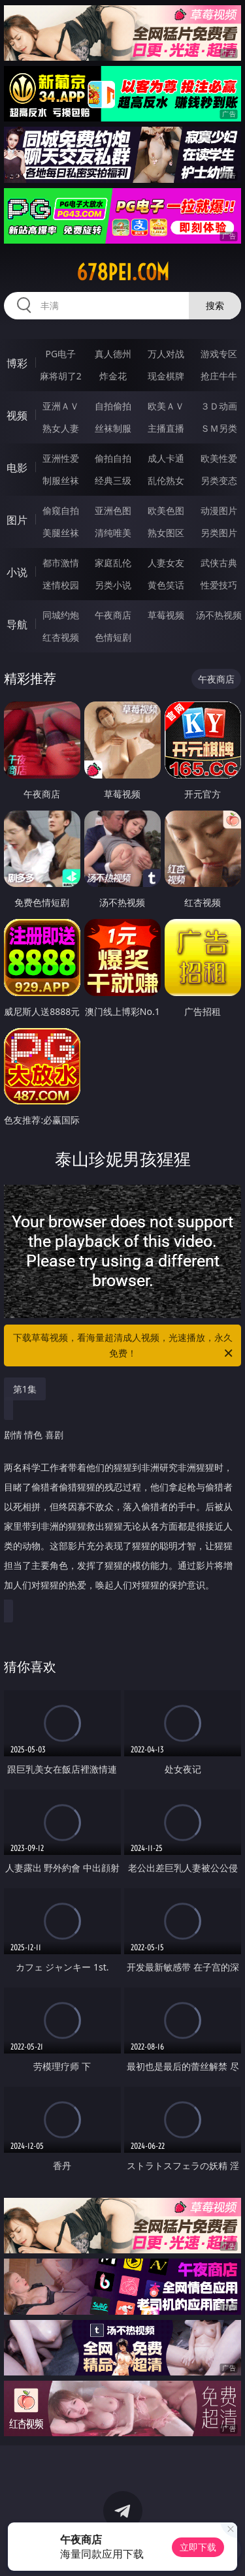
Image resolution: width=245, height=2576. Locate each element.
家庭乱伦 (113, 562)
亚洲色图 (113, 510)
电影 (17, 467)
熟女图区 (166, 532)
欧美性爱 (219, 458)
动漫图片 (219, 510)
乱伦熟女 (166, 480)
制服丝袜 (60, 480)
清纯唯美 (113, 532)
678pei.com (122, 272)
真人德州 (113, 353)
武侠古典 (219, 562)
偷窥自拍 (60, 510)
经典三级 (113, 480)
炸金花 (113, 376)
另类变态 (219, 480)
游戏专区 (219, 353)
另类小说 (113, 585)
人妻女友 (166, 562)
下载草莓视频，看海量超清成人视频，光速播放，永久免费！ (124, 1346)
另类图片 (219, 532)
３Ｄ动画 (219, 406)
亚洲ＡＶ (60, 406)
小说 (17, 572)
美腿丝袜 (60, 532)
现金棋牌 (166, 376)
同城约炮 (60, 615)
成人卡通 (166, 458)
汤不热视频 (219, 615)
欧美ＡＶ (166, 406)
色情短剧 (113, 637)
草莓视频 (166, 615)
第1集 (25, 1389)
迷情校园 (60, 585)
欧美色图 (166, 510)
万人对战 (166, 353)
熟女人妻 (60, 428)
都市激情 (60, 562)
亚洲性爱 (60, 458)
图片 (17, 520)
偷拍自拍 (113, 458)
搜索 (215, 305)
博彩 (17, 363)
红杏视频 (60, 637)
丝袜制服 (113, 428)
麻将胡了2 (61, 376)
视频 (17, 415)
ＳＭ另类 (219, 428)
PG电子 (60, 353)
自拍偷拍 (113, 406)
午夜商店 (113, 615)
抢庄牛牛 (219, 376)
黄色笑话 (166, 585)
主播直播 (166, 428)
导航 (17, 624)
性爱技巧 (219, 585)
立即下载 (198, 2547)
